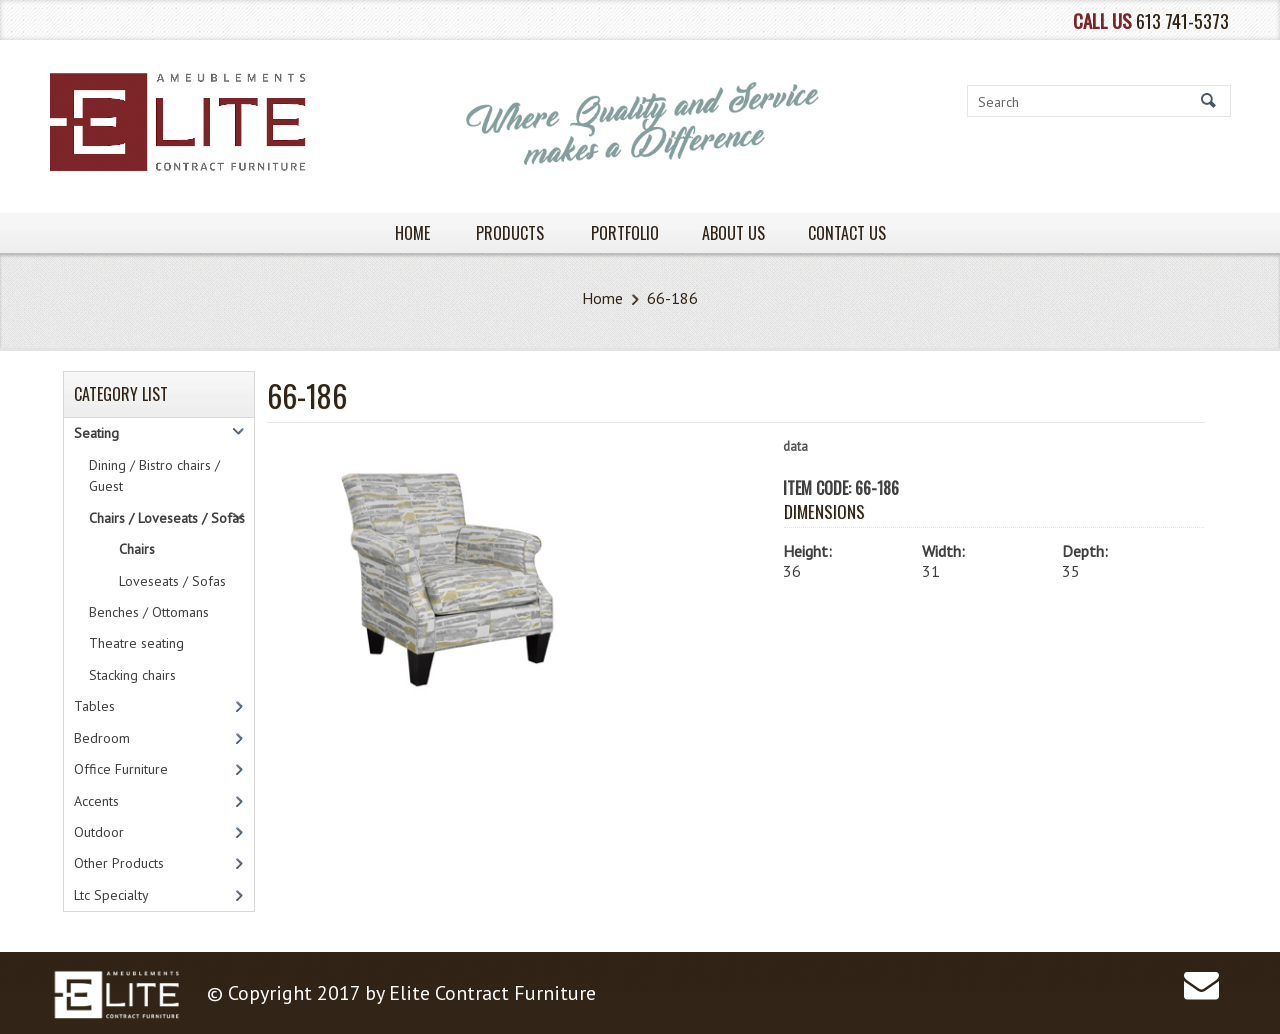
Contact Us (847, 233)
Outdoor (99, 832)
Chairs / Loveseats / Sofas (167, 518)
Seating (96, 433)
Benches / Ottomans (149, 612)
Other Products (119, 863)
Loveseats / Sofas (172, 581)
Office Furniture (121, 769)
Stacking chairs (132, 675)
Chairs (137, 549)
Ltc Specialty (111, 895)
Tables (94, 706)
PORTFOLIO (625, 233)
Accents (96, 801)
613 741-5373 (1182, 20)
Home (602, 298)
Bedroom (102, 738)
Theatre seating (136, 643)
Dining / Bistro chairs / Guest (154, 475)
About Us (733, 233)
